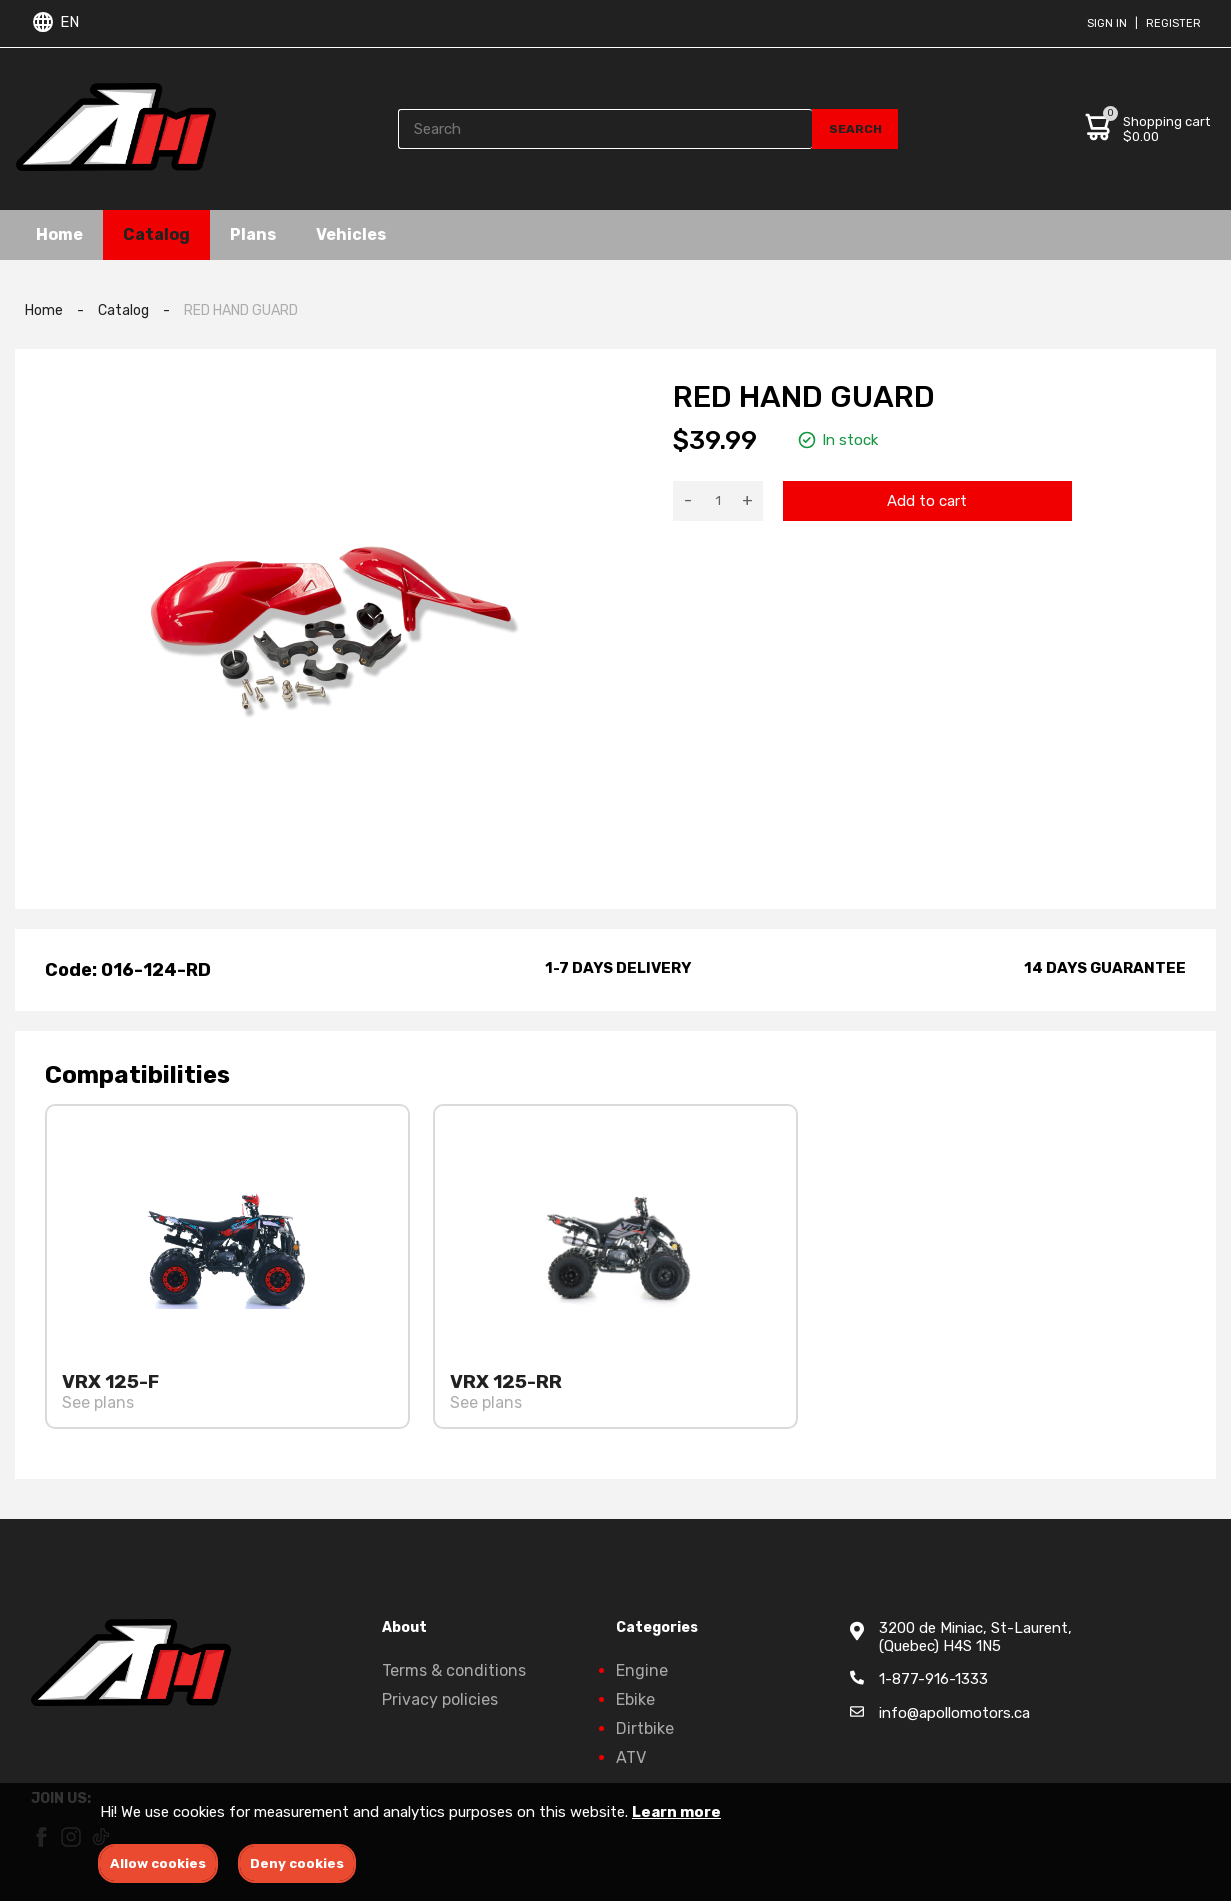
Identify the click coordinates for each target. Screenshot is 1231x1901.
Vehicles (351, 234)
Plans (253, 234)
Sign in (1107, 23)
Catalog (156, 234)
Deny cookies (297, 1863)
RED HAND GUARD (241, 310)
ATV (631, 1757)
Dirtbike (645, 1728)
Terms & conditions (454, 1670)
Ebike (635, 1699)
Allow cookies (158, 1863)
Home (59, 234)
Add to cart (927, 501)
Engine (642, 1670)
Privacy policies (440, 1699)
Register (1173, 23)
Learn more (676, 1812)
